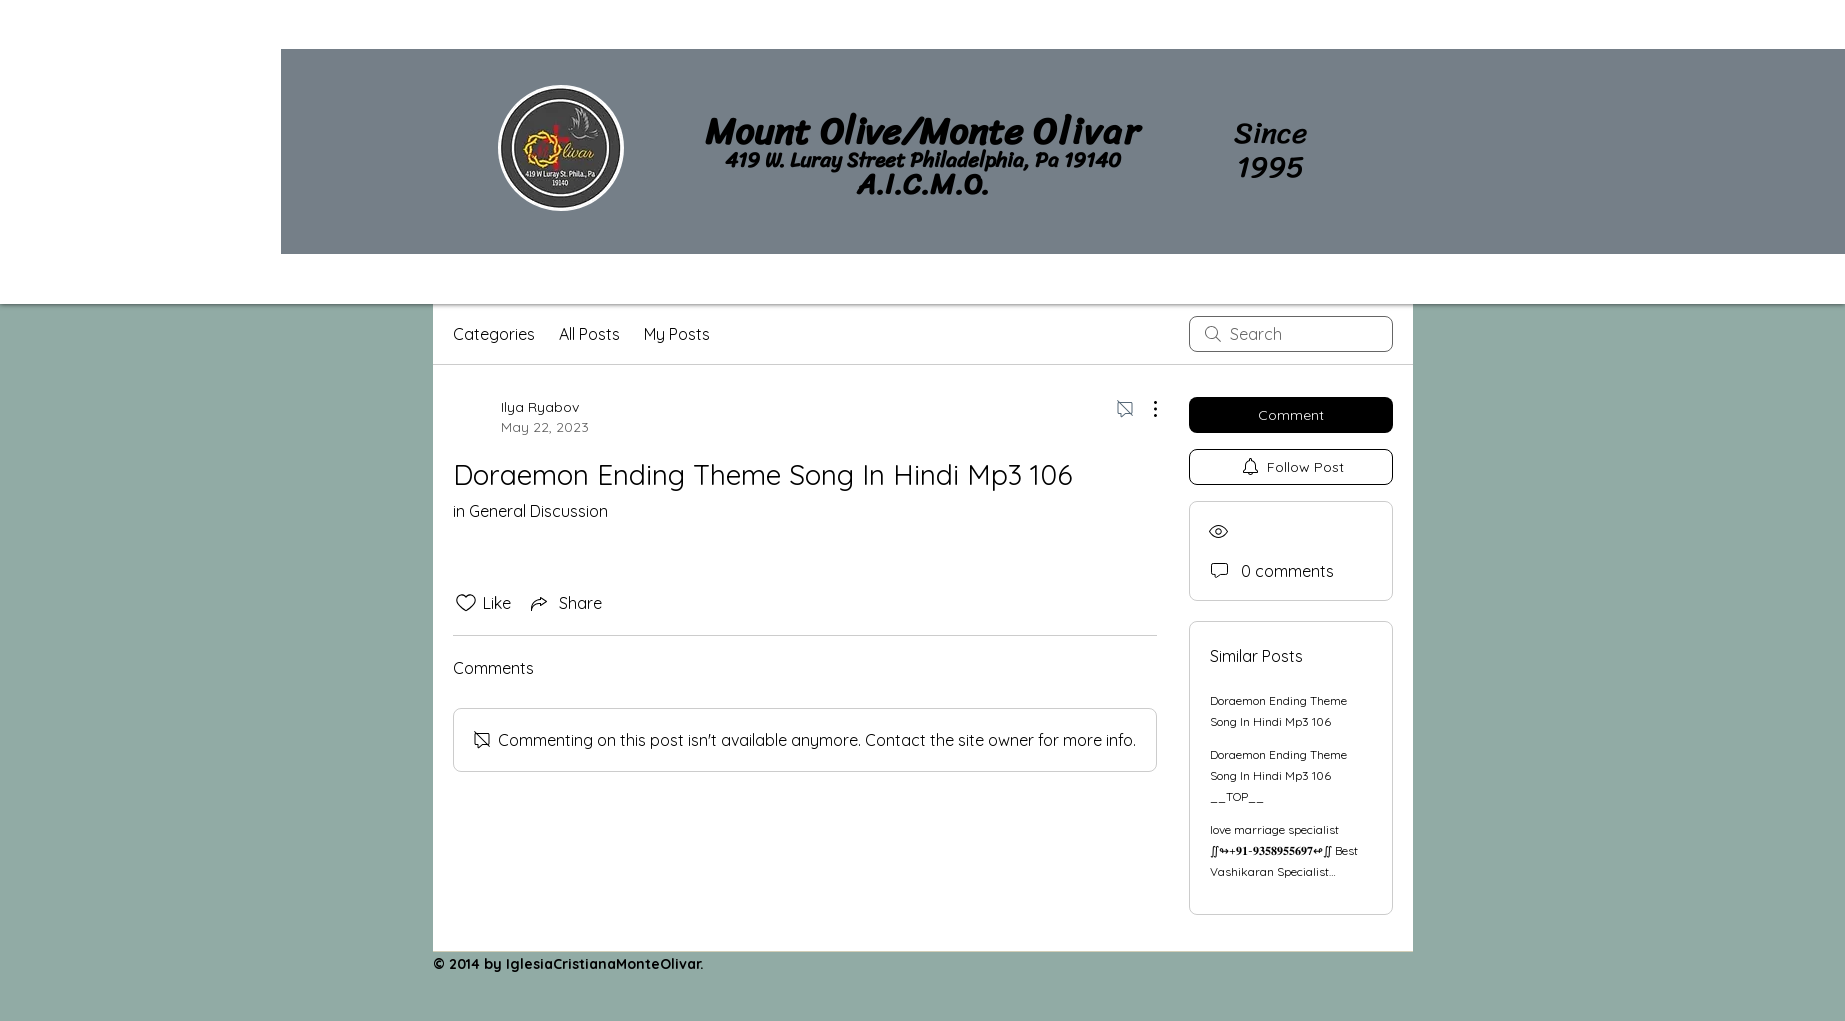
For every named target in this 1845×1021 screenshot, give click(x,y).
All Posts (589, 334)
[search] (1291, 334)
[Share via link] (564, 603)
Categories (494, 334)
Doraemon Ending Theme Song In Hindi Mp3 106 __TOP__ (1278, 775)
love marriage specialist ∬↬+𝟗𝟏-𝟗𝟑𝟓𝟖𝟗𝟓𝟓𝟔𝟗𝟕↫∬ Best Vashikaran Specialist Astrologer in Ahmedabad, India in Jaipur (1284, 871)
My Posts (677, 334)
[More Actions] (1145, 409)
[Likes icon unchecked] (466, 603)
